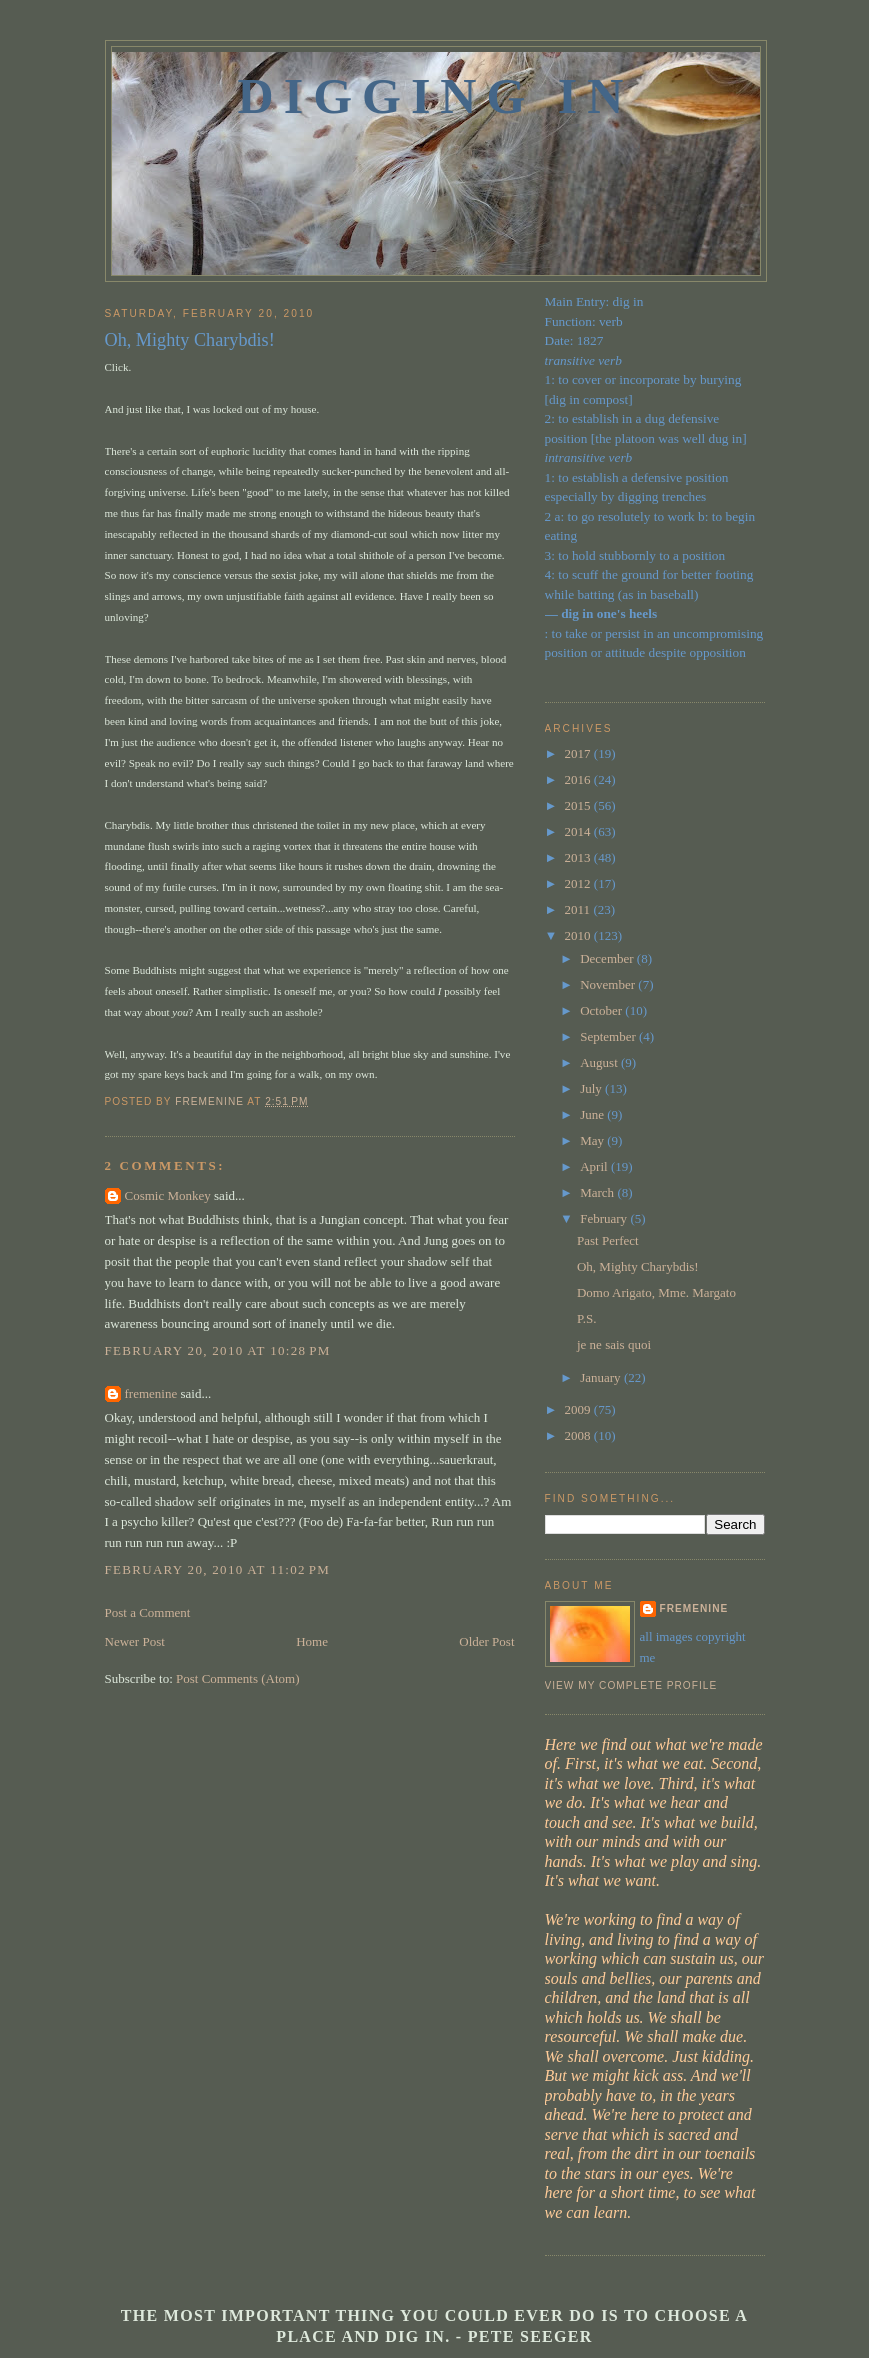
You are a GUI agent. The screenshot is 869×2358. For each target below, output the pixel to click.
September (609, 1036)
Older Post (486, 1641)
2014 (579, 831)
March (598, 1192)
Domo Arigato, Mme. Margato (656, 1292)
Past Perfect (608, 1240)
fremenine (151, 1393)
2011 (579, 909)
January (602, 1377)
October (602, 1010)
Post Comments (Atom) (238, 1678)
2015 (579, 805)
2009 (579, 1409)
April (595, 1166)
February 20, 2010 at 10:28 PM (218, 1350)
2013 (579, 857)
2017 (579, 753)
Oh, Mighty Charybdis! (638, 1266)
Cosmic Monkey (168, 1195)
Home (312, 1641)
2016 (579, 779)
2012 (579, 883)
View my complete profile (631, 1685)
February (605, 1218)
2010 (579, 935)
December (608, 958)
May (593, 1140)
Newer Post (135, 1641)
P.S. (587, 1318)
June (593, 1114)
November (609, 984)
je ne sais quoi (614, 1344)
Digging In (436, 96)
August (600, 1062)
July (592, 1088)
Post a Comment (148, 1612)
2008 (579, 1435)
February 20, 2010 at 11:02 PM (218, 1569)
